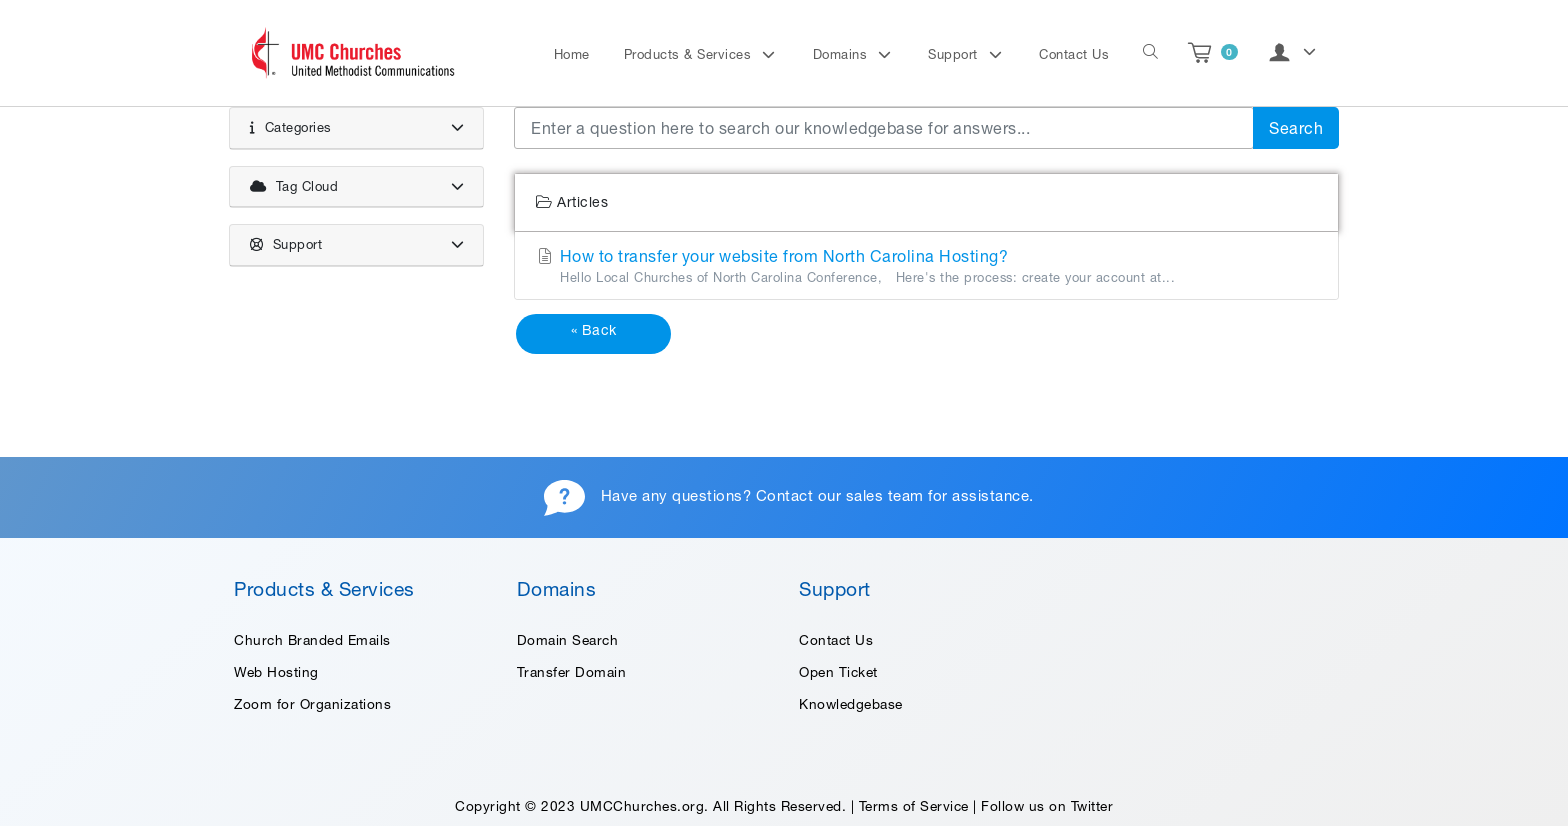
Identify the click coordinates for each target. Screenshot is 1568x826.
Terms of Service (914, 806)
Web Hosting (276, 672)
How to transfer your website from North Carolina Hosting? (926, 267)
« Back (594, 330)
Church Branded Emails (312, 640)
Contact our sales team (840, 495)
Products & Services (690, 54)
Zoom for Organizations (312, 704)
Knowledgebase (851, 704)
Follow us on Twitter (1047, 806)
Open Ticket (838, 672)
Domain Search (568, 640)
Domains (842, 54)
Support (955, 54)
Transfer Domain (572, 672)
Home (572, 54)
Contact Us (1074, 54)
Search (1296, 128)
